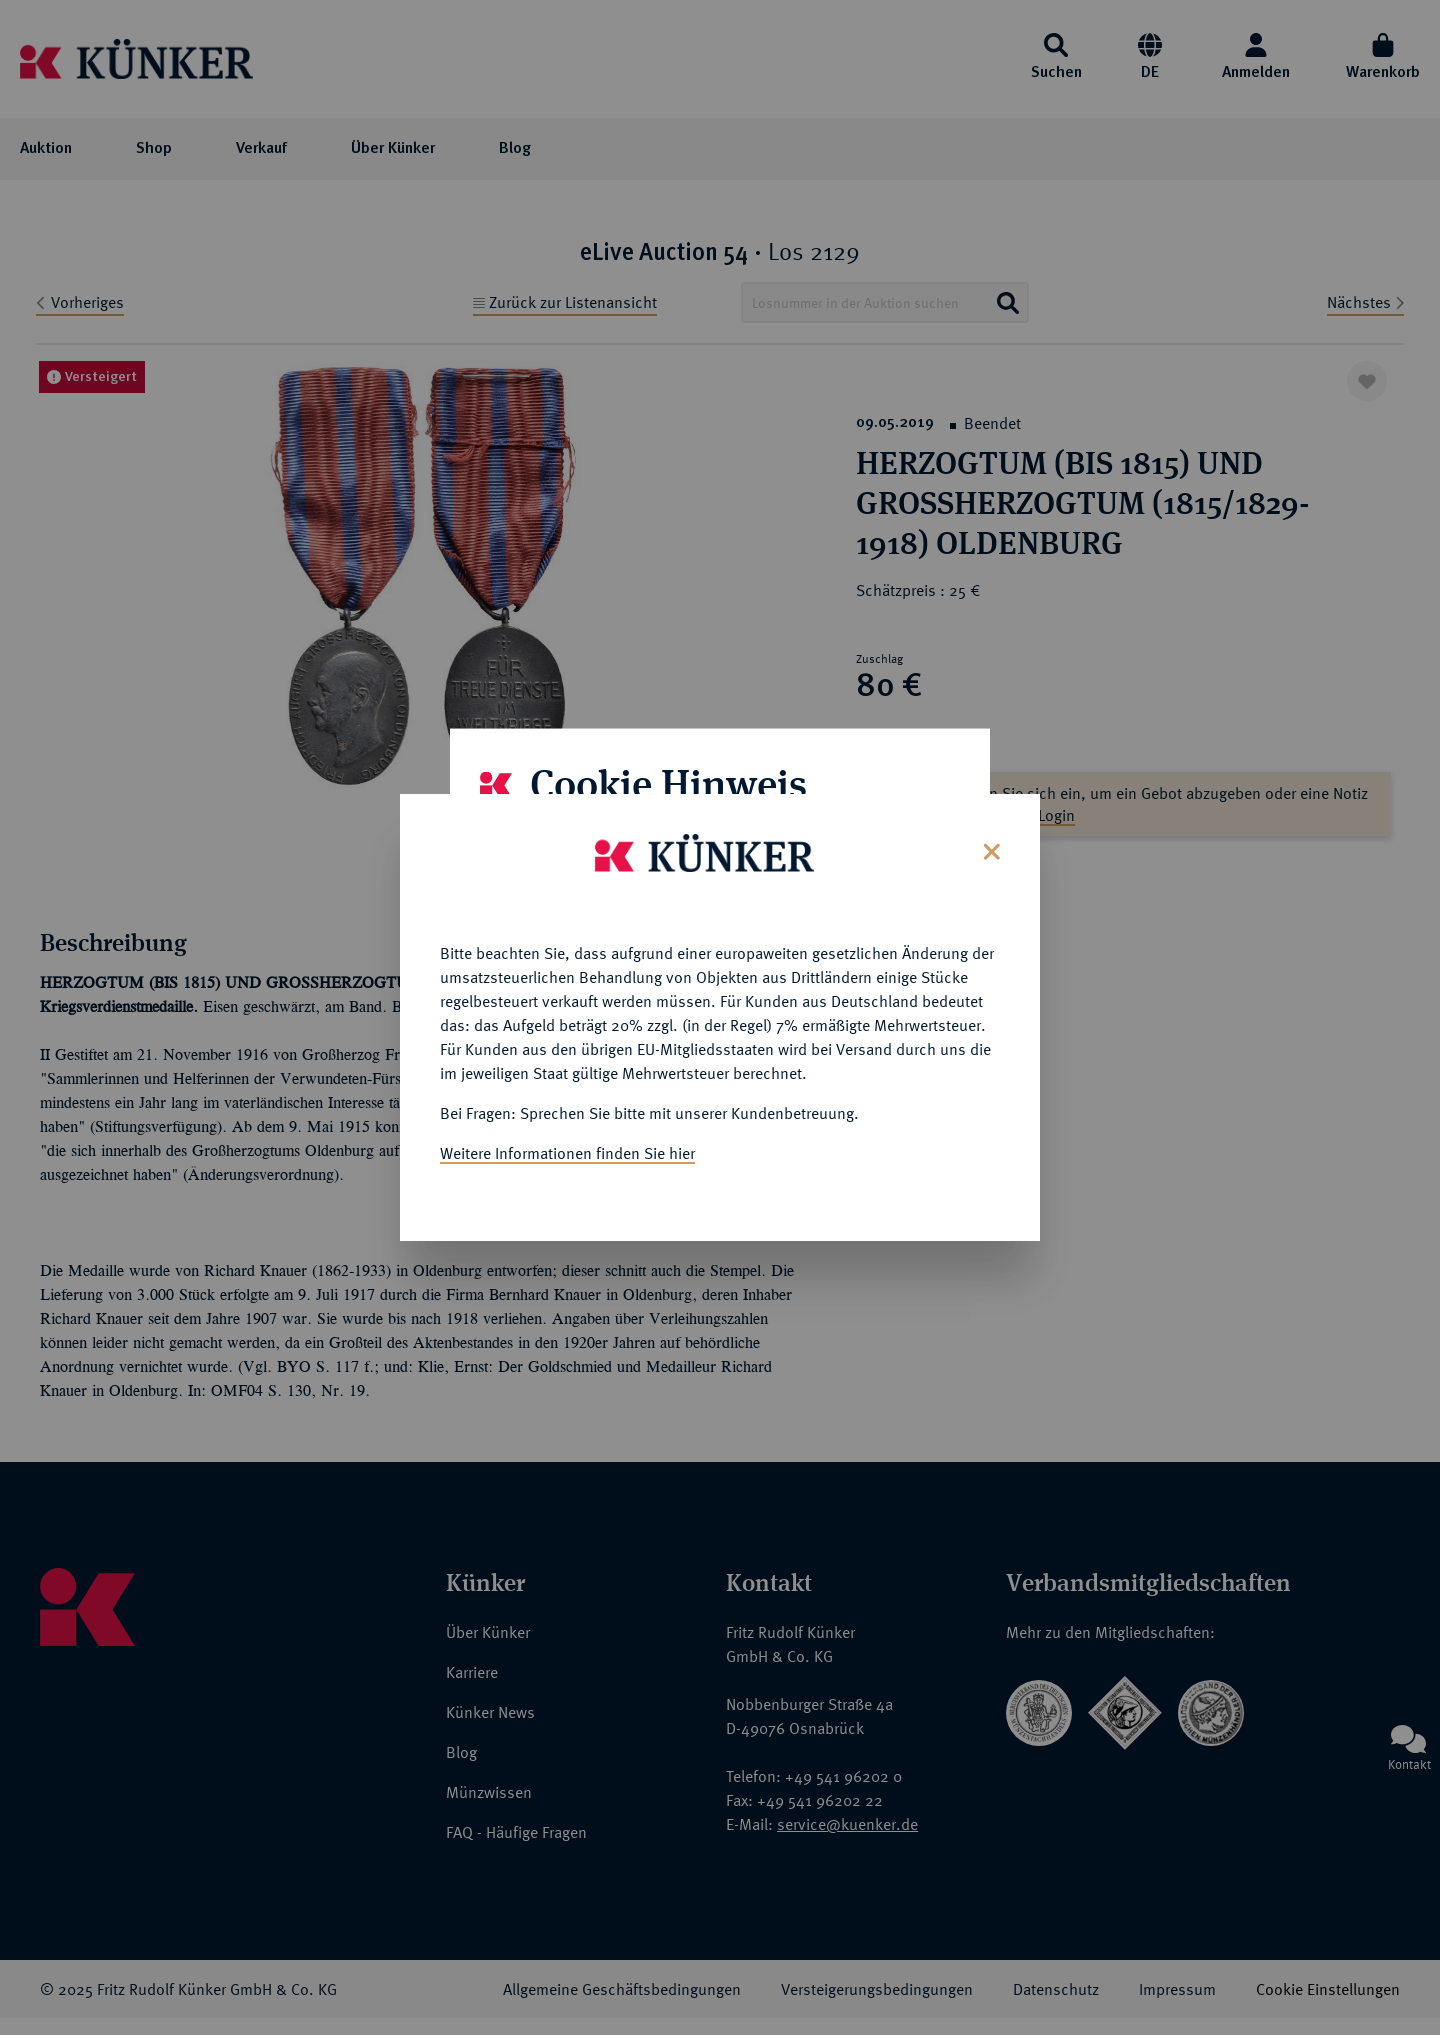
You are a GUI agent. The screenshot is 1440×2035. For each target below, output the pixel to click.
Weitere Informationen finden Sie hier (567, 1151)
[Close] (989, 847)
